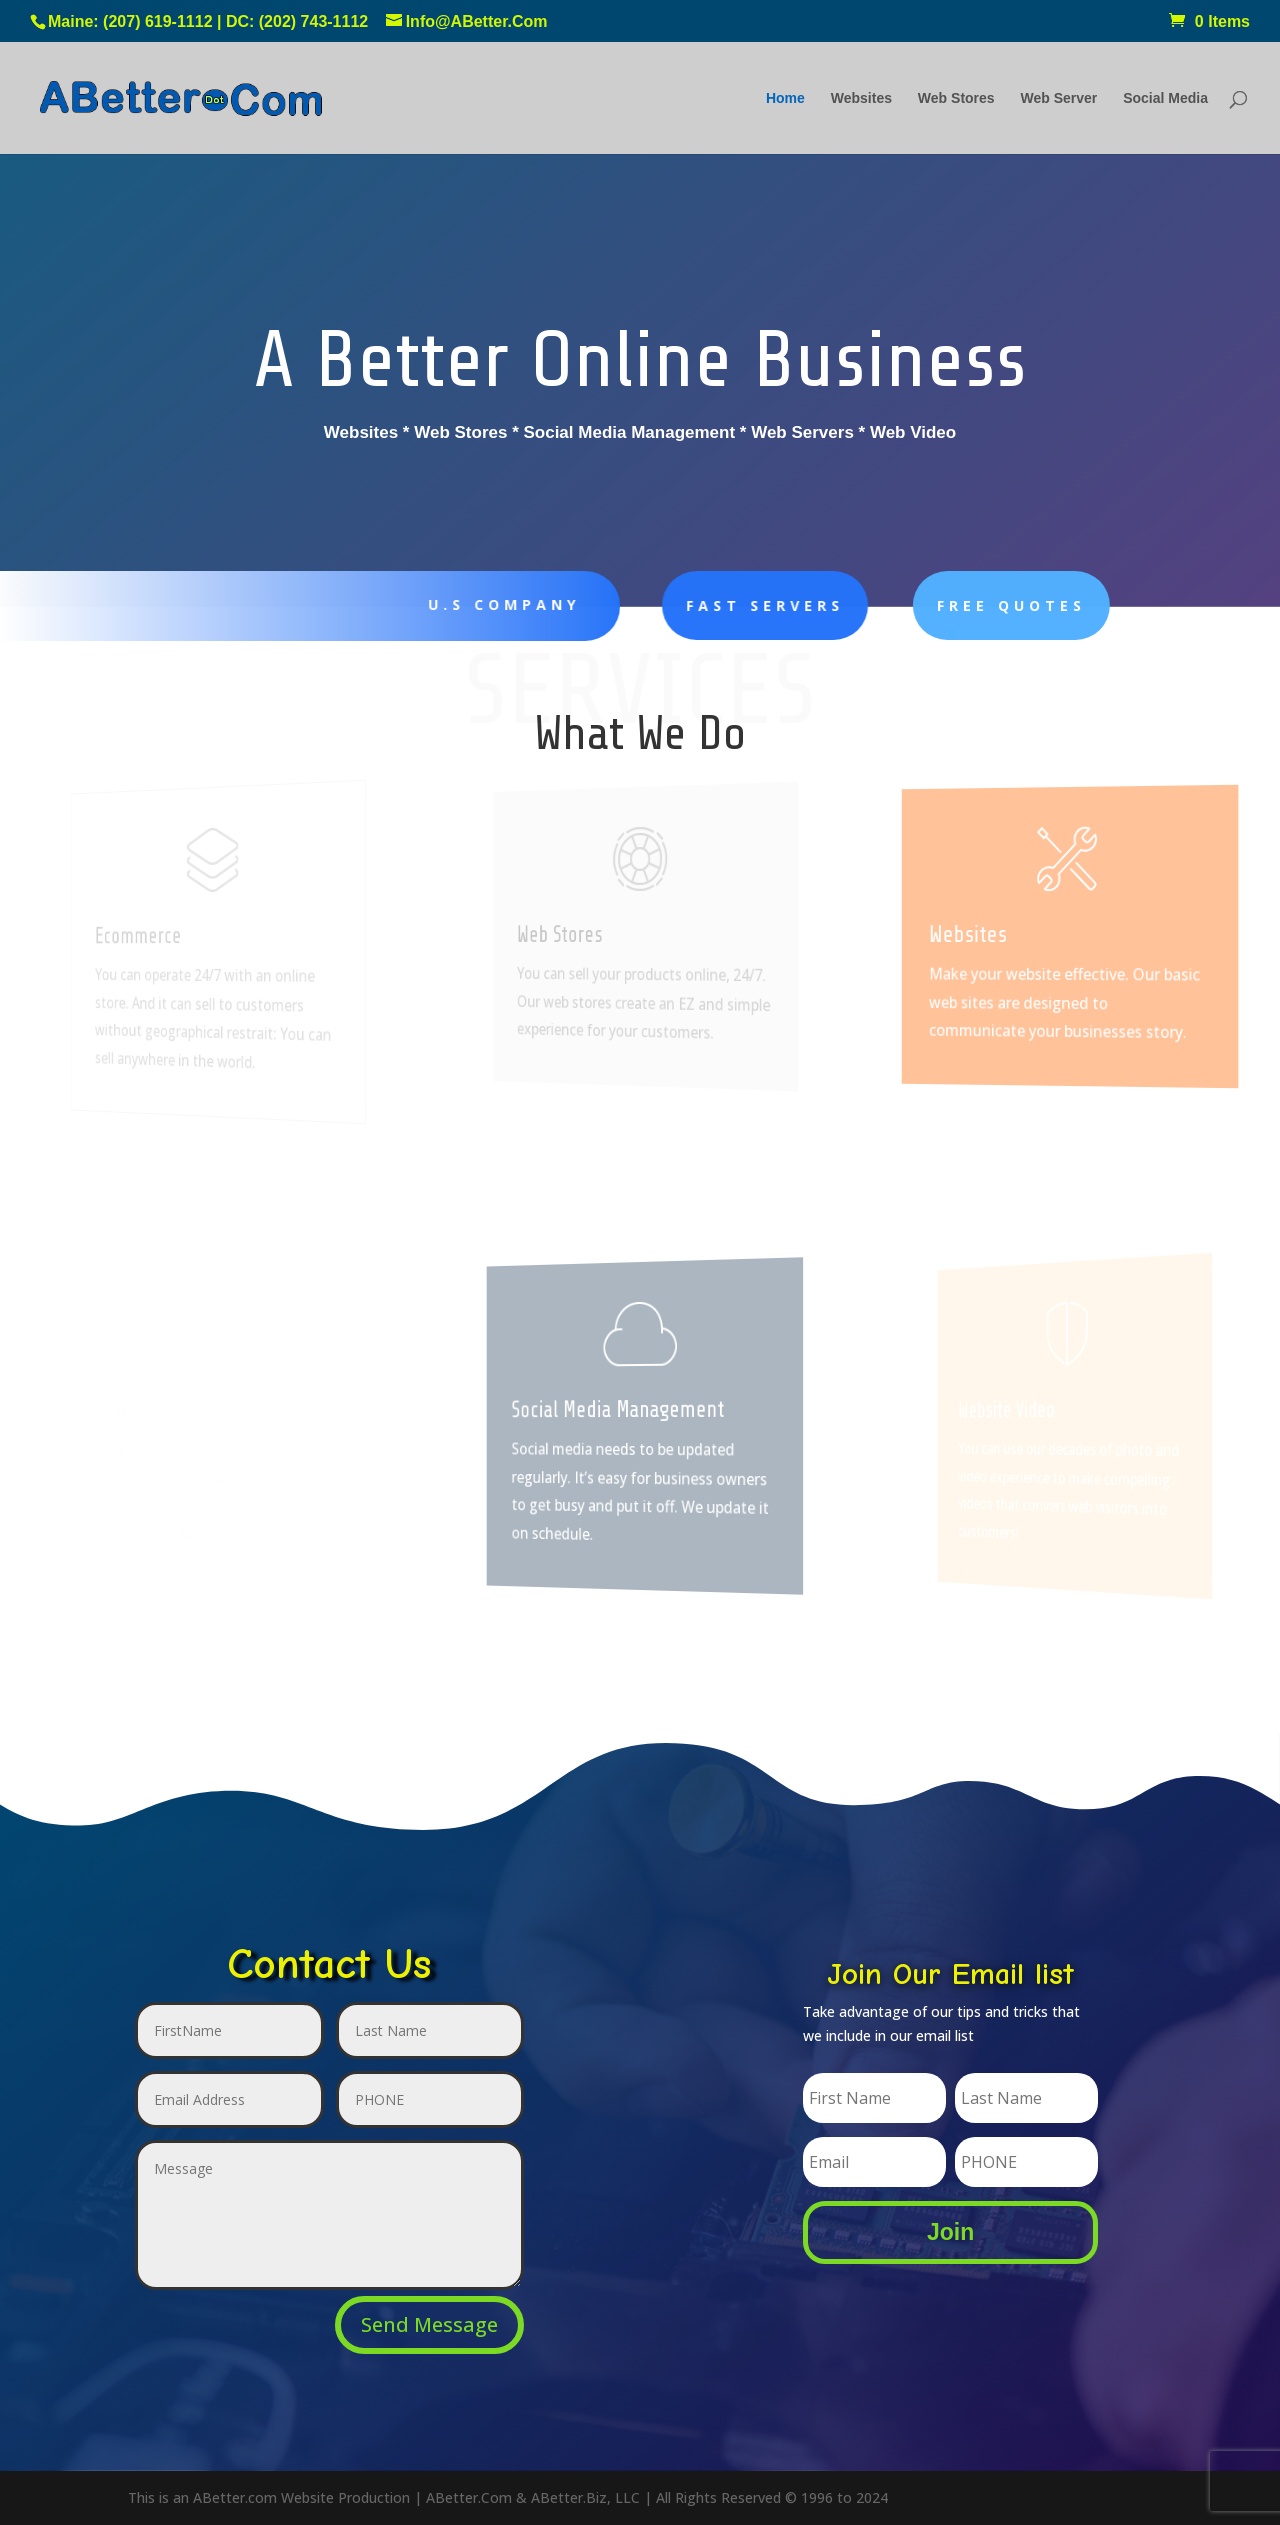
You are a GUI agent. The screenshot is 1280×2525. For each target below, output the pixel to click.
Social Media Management (623, 1409)
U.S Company (490, 604)
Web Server (1059, 98)
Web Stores (956, 98)
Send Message (429, 2324)
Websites (861, 98)
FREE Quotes (944, 605)
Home (785, 98)
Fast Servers (718, 605)
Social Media (1165, 98)
